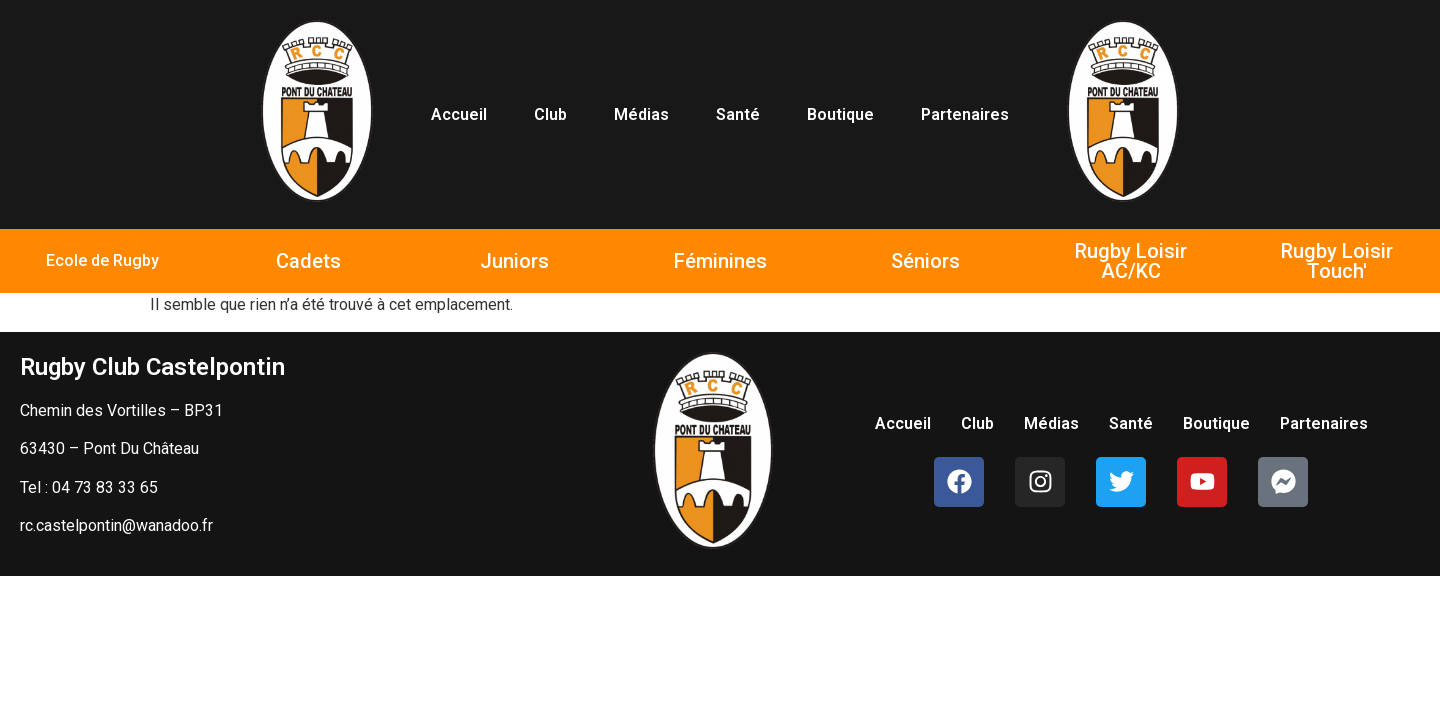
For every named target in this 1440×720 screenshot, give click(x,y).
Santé (738, 114)
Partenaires (965, 114)
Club (550, 114)
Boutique (840, 114)
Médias (641, 114)
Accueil (459, 114)
